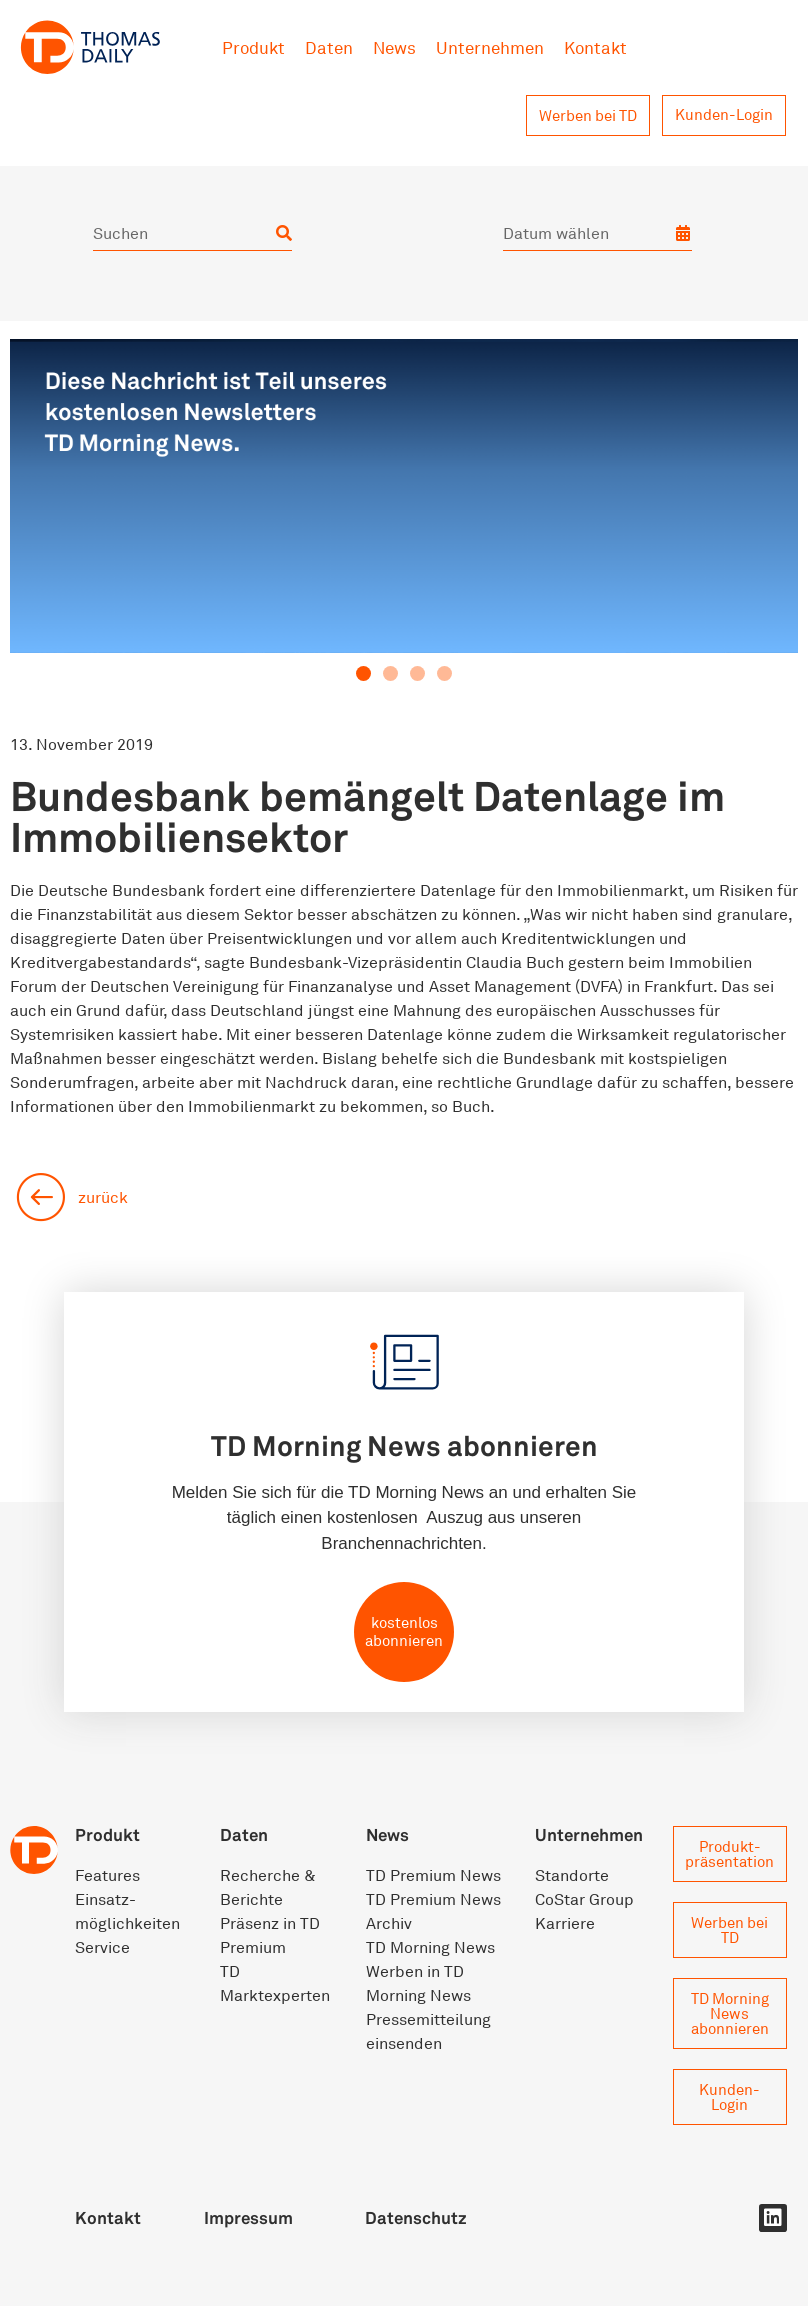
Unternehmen (490, 47)
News (394, 47)
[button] (363, 673)
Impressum (248, 2217)
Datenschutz (416, 2217)
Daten (329, 47)
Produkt (253, 47)
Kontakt (595, 47)
